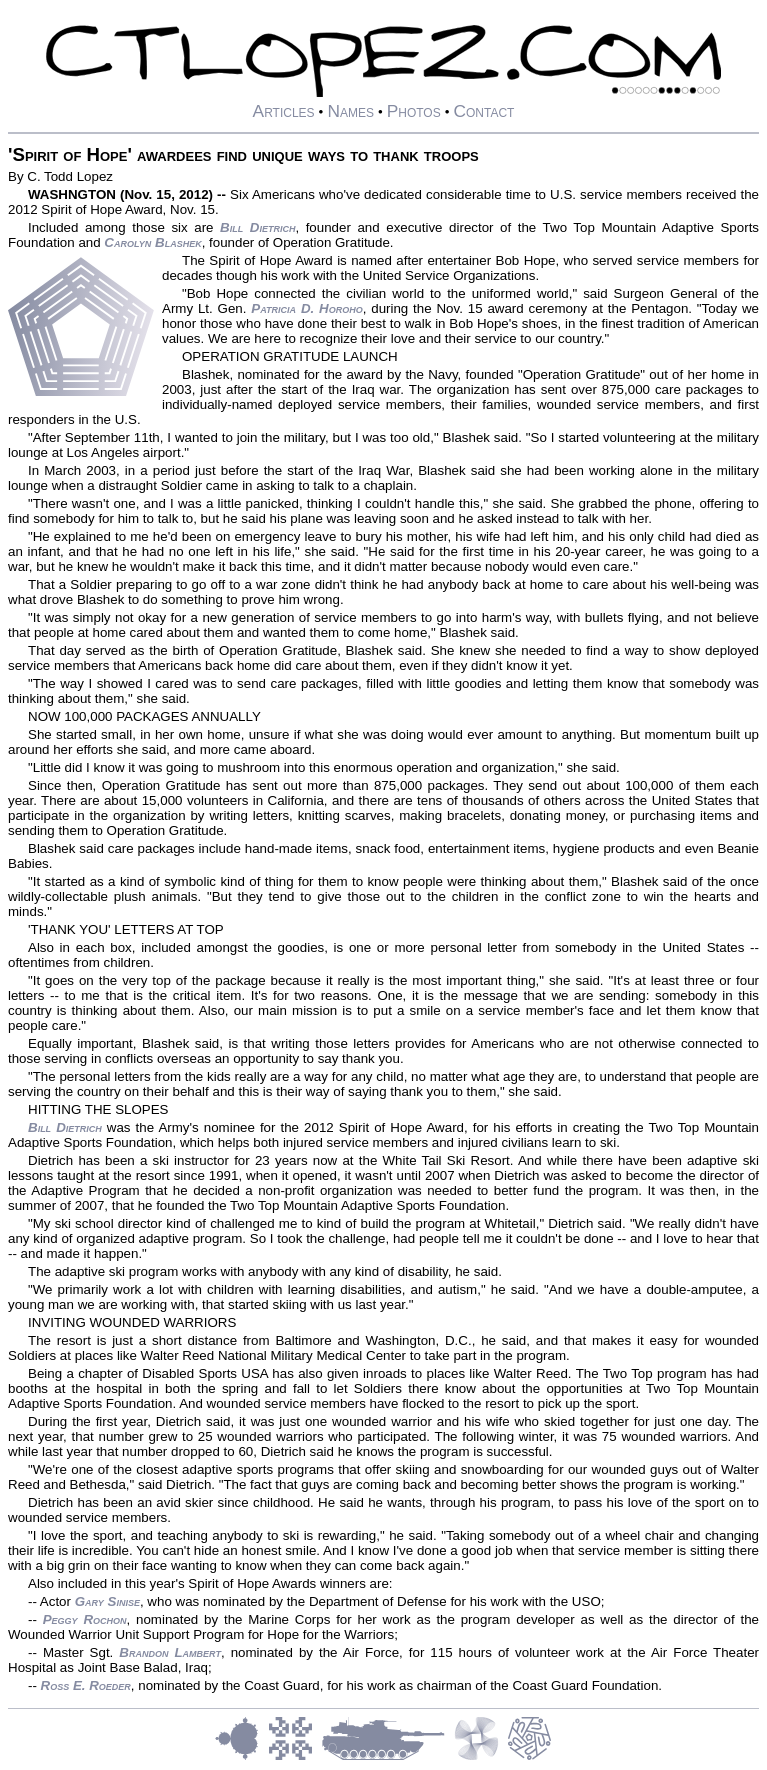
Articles (284, 111)
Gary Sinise (107, 1601)
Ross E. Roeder (86, 1685)
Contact (483, 111)
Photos (414, 111)
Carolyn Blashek (152, 242)
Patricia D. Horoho (306, 308)
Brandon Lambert (170, 1652)
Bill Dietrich (257, 227)
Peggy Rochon (85, 1619)
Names (350, 111)
